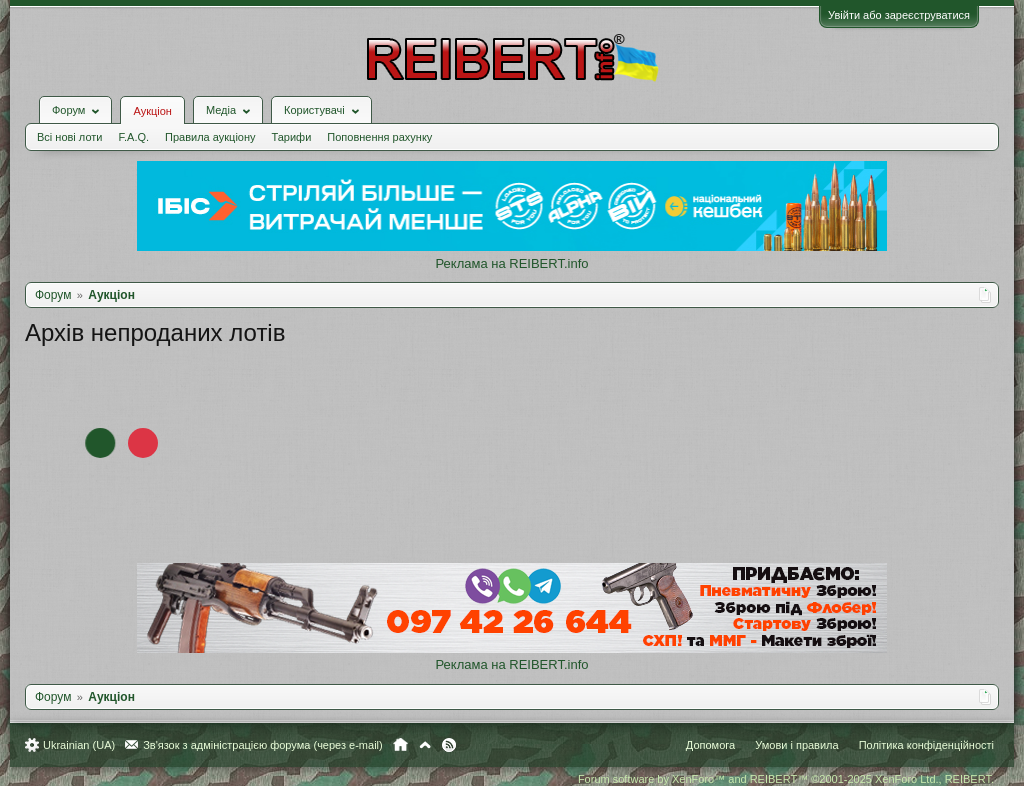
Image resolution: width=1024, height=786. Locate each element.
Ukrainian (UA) (79, 745)
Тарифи (292, 137)
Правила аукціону (210, 137)
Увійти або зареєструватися (899, 15)
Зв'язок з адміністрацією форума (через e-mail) (263, 745)
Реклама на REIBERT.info (511, 263)
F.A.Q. (133, 137)
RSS (449, 745)
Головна (400, 745)
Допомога (710, 745)
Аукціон (152, 111)
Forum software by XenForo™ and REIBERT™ (786, 779)
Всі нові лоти (69, 137)
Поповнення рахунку (379, 137)
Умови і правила (796, 745)
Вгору (425, 745)
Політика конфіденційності (926, 745)
